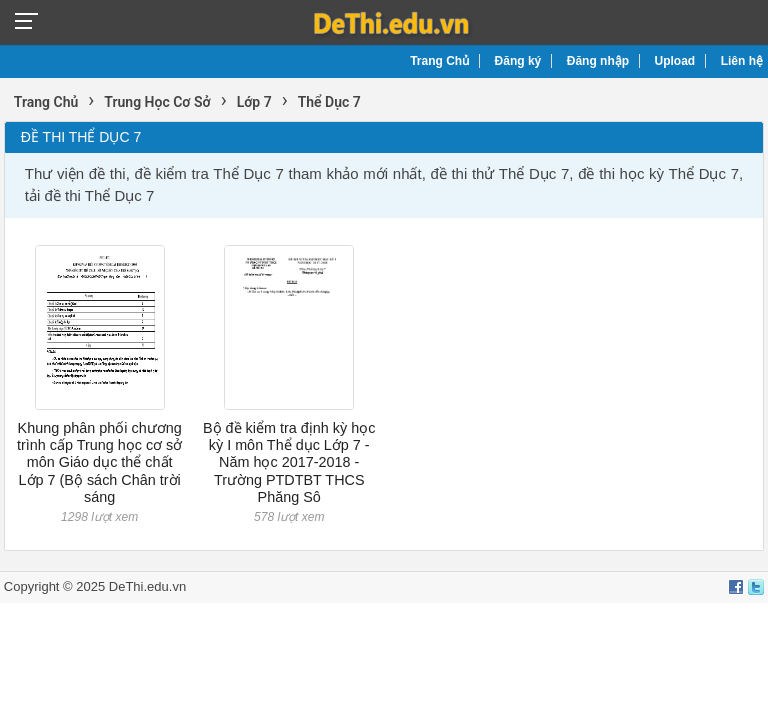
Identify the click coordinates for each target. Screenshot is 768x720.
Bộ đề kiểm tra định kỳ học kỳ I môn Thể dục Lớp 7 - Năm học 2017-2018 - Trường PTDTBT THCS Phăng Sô (289, 462)
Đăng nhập (598, 61)
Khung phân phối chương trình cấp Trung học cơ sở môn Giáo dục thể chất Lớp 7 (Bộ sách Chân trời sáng (99, 462)
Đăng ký (518, 61)
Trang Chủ (439, 61)
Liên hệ (742, 61)
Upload (675, 61)
